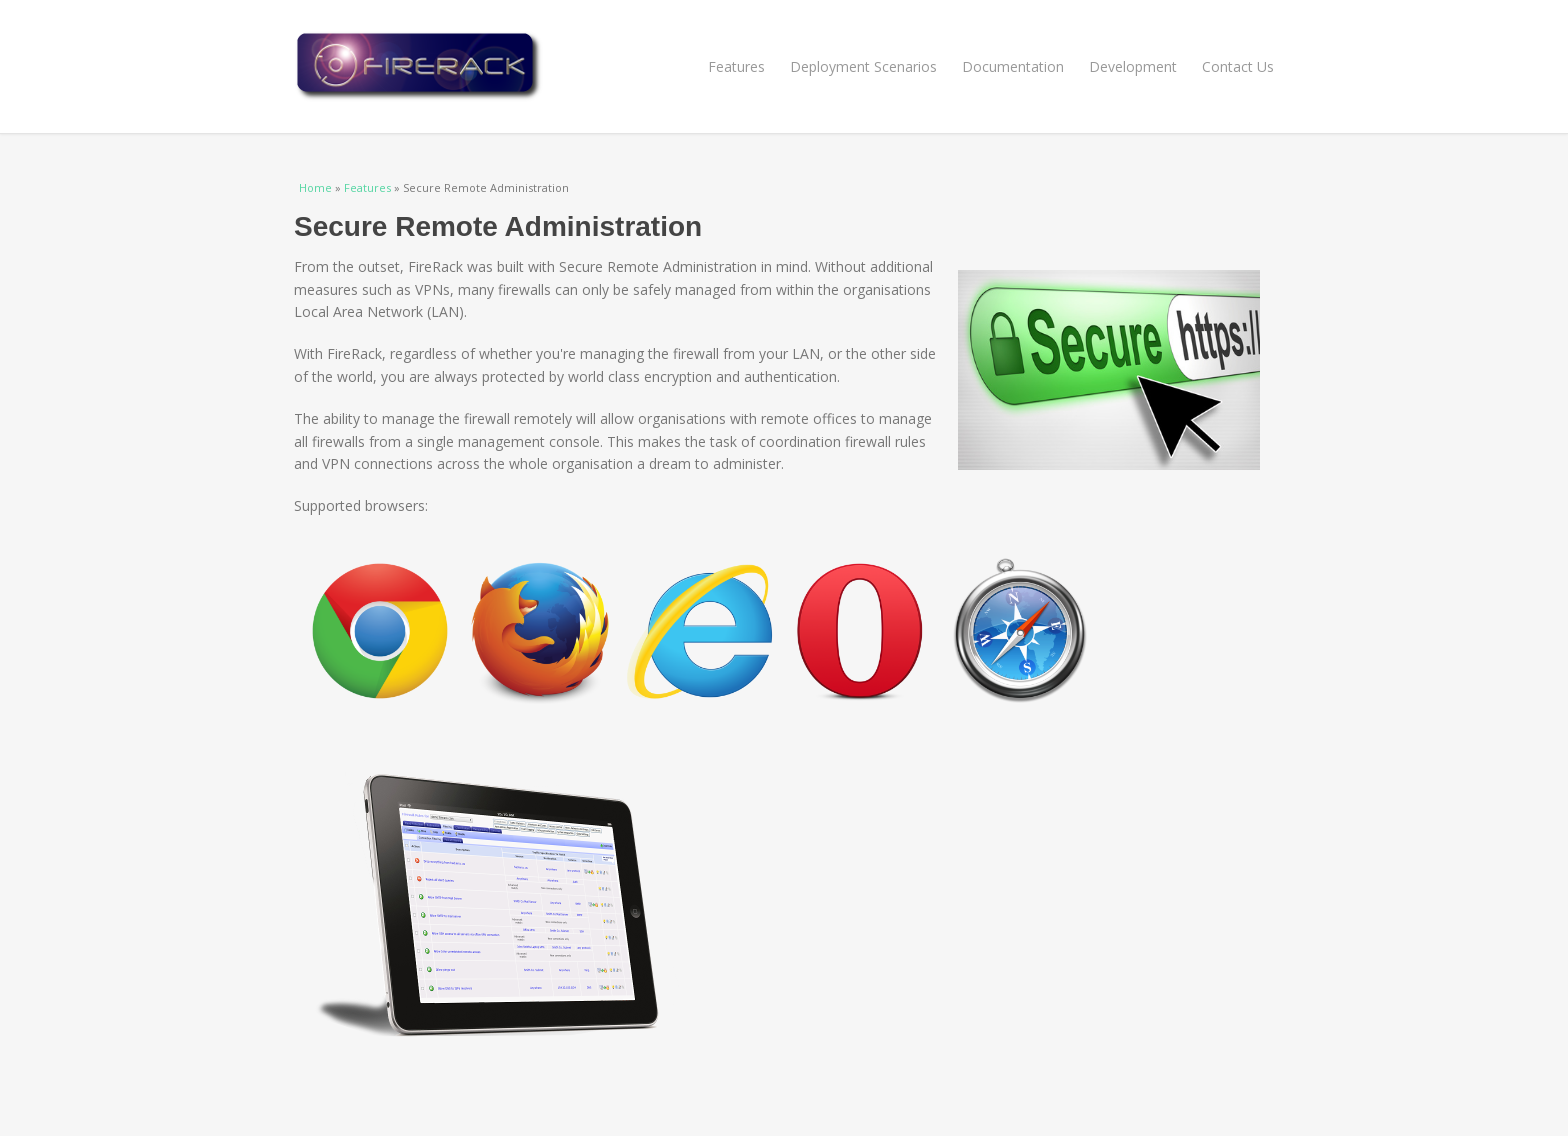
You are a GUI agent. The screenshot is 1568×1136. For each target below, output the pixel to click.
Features (736, 66)
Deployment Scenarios (863, 66)
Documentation (1013, 66)
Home (315, 187)
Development (1133, 66)
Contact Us (1238, 66)
